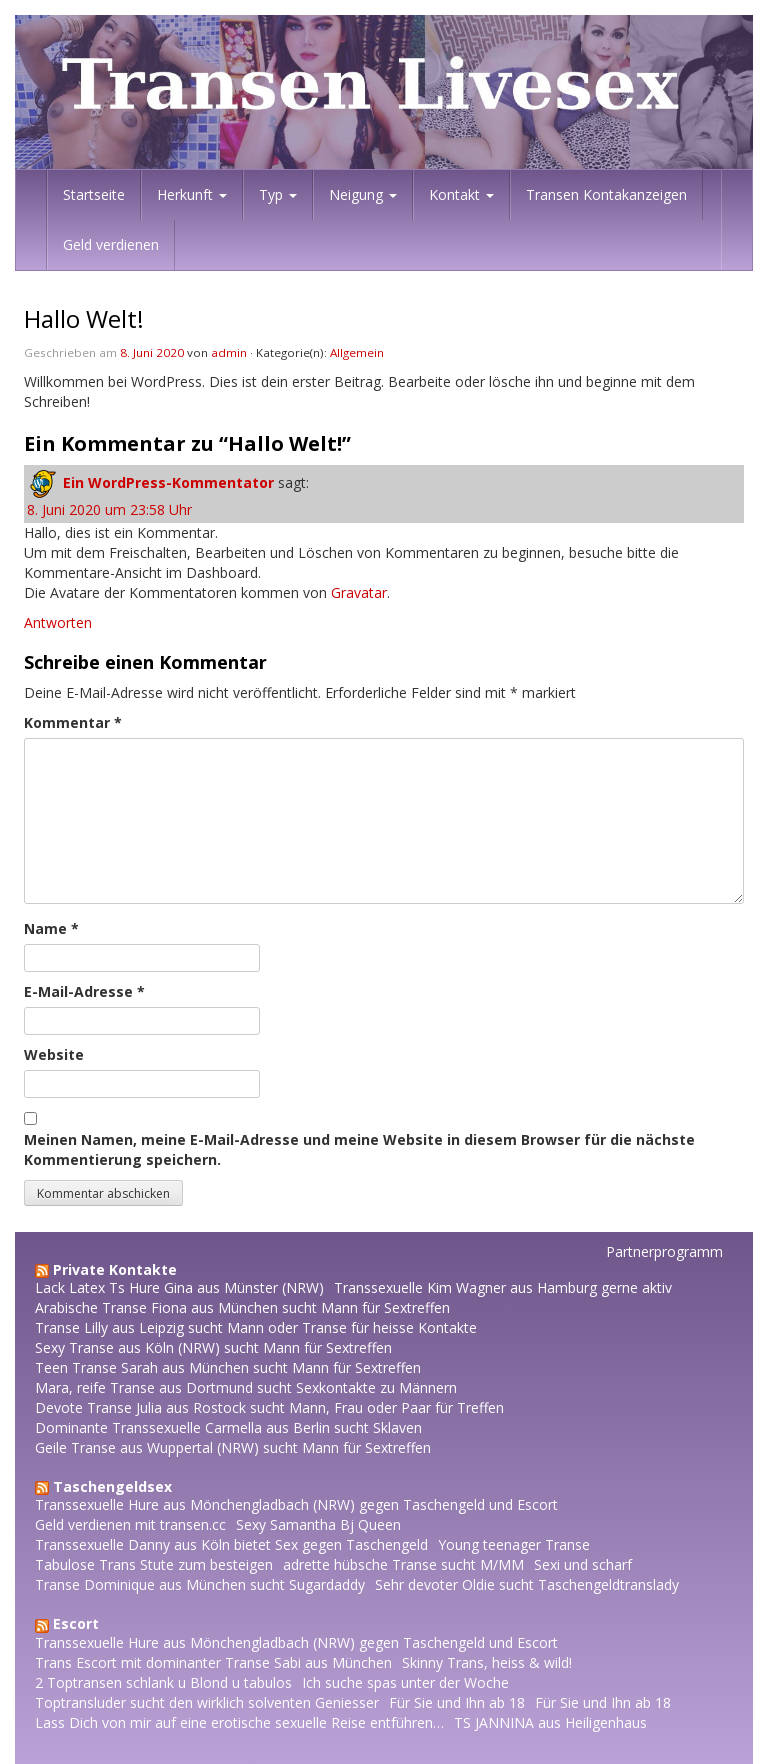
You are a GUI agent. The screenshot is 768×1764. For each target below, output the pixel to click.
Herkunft (192, 194)
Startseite (94, 194)
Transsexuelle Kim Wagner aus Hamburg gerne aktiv (503, 1287)
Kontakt (461, 194)
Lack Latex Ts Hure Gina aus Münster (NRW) (179, 1287)
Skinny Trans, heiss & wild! (487, 1662)
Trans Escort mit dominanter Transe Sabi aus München (213, 1662)
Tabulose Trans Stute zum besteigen (154, 1564)
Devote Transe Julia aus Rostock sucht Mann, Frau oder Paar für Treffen (269, 1407)
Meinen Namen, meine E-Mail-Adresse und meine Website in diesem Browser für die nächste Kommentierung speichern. (359, 1149)
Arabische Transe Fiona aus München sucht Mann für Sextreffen (242, 1307)
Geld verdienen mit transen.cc (130, 1524)
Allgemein (357, 352)
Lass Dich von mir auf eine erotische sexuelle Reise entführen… (239, 1722)
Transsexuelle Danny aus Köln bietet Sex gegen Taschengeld (231, 1544)
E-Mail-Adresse (84, 991)
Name (51, 928)
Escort (76, 1623)
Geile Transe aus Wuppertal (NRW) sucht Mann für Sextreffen (233, 1447)
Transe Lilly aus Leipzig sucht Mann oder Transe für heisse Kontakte (256, 1327)
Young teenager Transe (514, 1544)
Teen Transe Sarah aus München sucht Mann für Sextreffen (228, 1367)
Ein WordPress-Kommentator (168, 482)
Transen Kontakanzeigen (606, 194)
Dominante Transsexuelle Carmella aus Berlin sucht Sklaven (228, 1427)
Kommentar (73, 722)
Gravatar (359, 592)
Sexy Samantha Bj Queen (318, 1524)
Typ (278, 194)
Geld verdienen (111, 244)
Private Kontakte (115, 1269)
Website (54, 1054)
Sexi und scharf (583, 1564)
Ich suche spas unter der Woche (405, 1682)
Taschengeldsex (112, 1486)
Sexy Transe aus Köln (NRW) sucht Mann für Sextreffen (213, 1347)
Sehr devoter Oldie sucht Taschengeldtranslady (527, 1584)
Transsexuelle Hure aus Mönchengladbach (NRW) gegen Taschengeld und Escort (296, 1504)
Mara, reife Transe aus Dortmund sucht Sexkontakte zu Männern (246, 1387)
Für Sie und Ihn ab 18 (457, 1702)
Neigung (363, 194)
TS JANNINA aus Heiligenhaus (550, 1722)
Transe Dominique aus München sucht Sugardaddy (200, 1584)
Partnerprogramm (664, 1251)
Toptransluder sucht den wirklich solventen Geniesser (207, 1702)
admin (229, 352)
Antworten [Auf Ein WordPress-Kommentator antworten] (58, 622)
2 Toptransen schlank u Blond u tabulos (163, 1682)
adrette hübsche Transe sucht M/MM (403, 1564)
